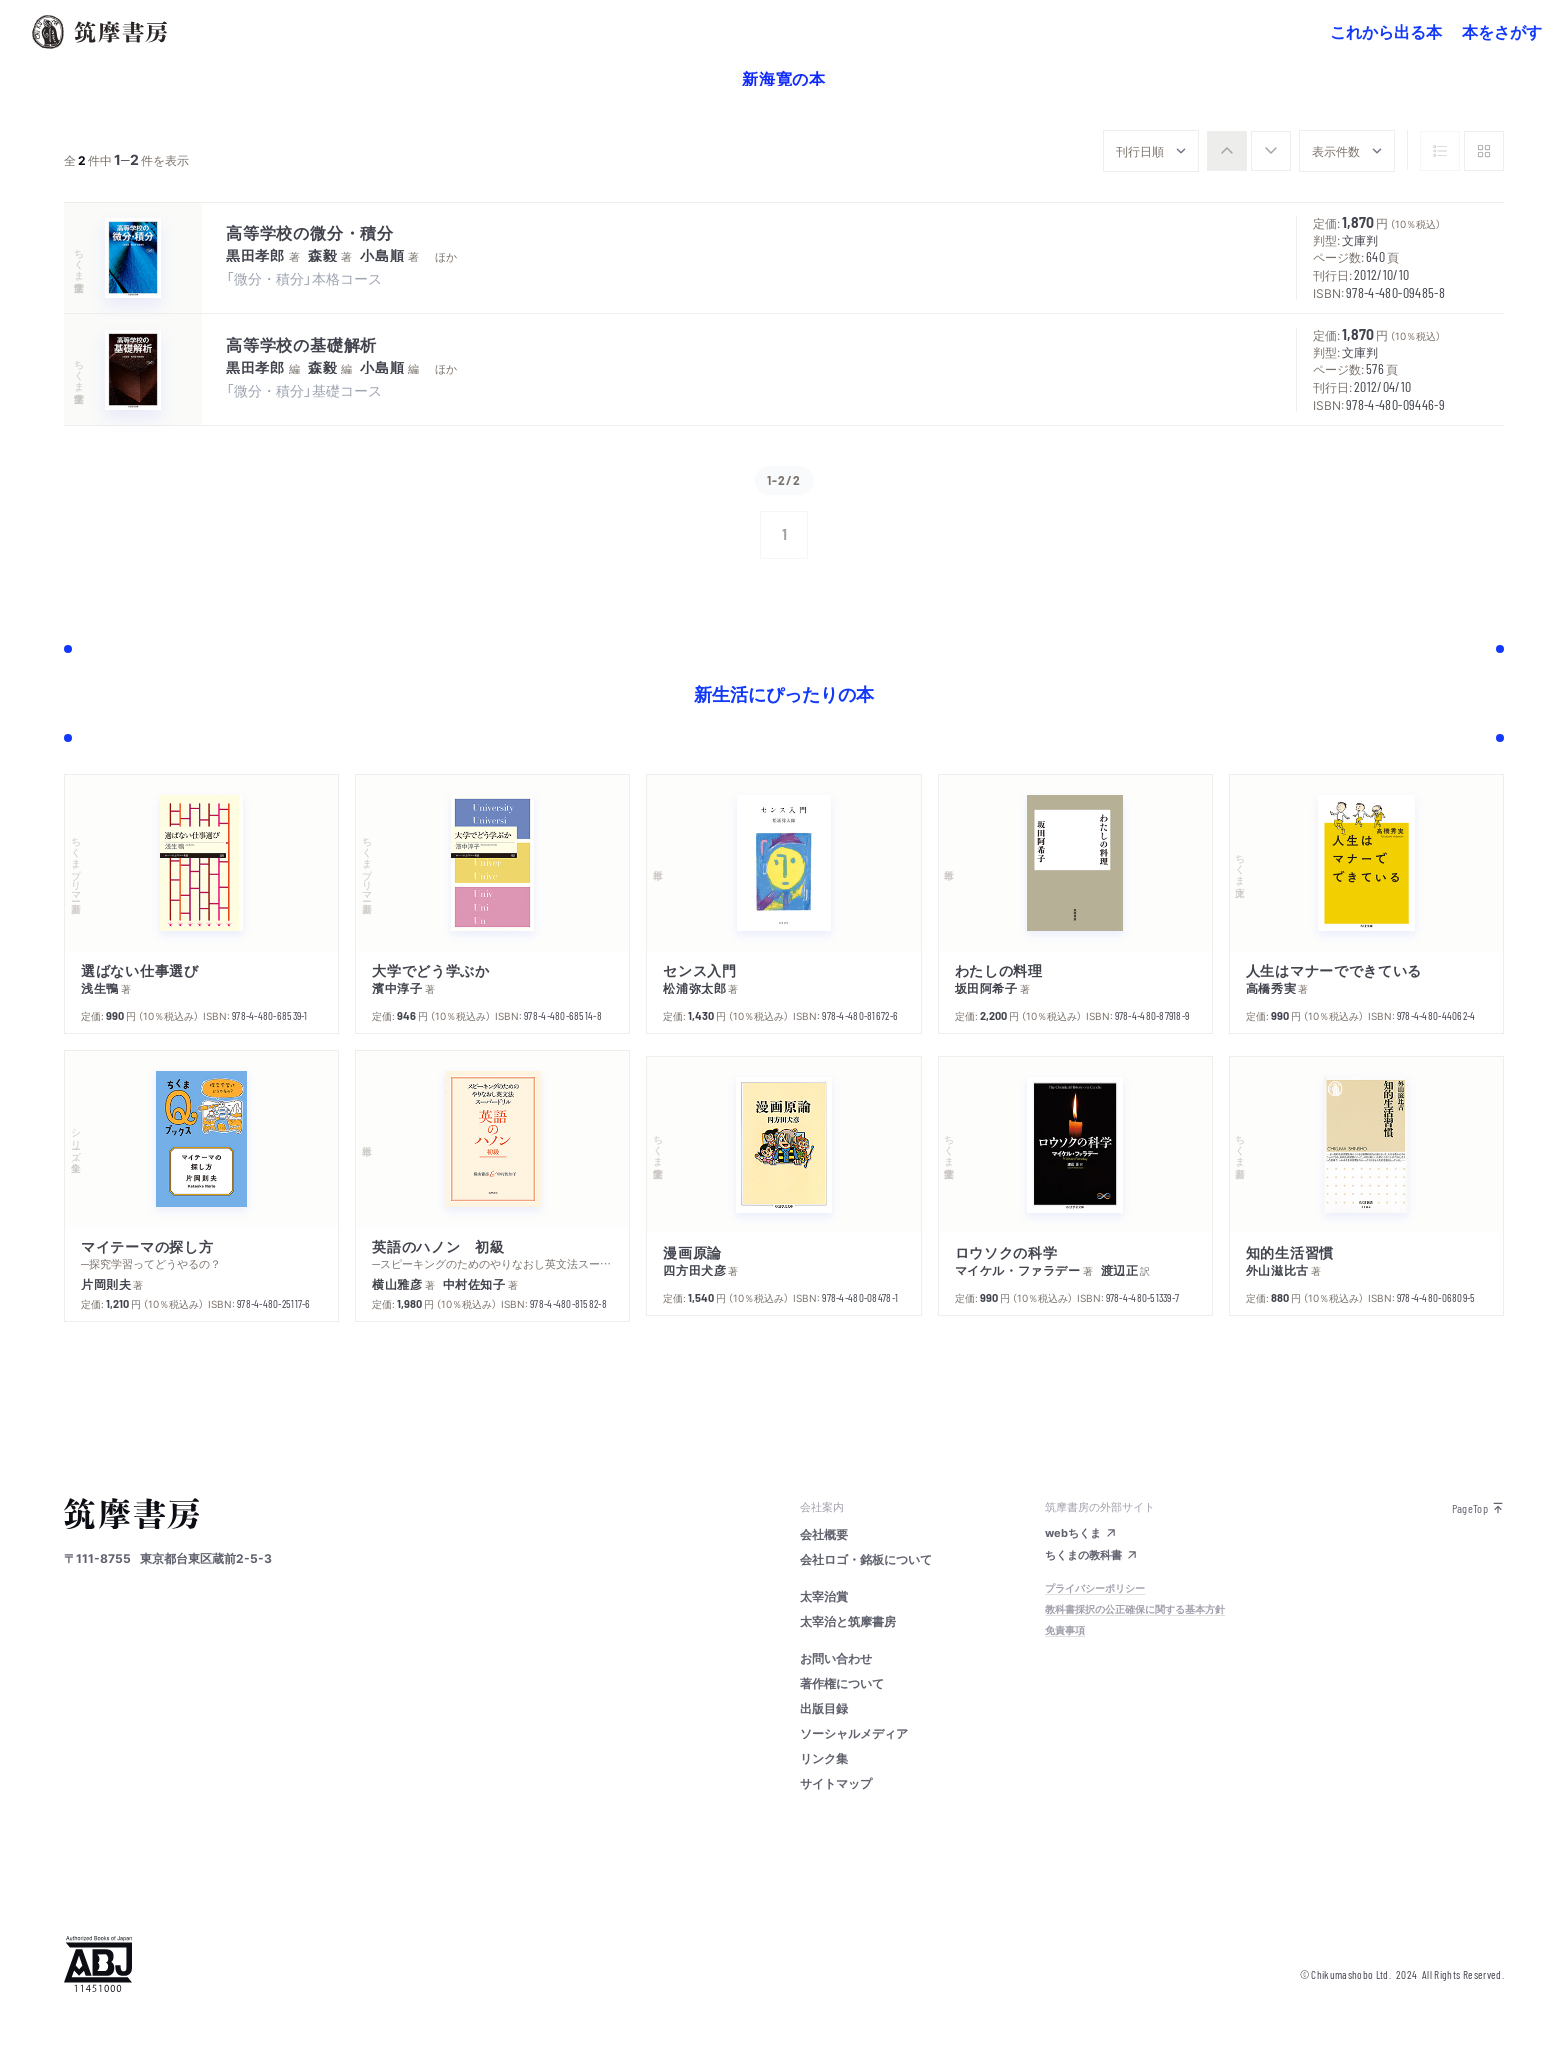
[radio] (1227, 151)
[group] (1249, 151)
